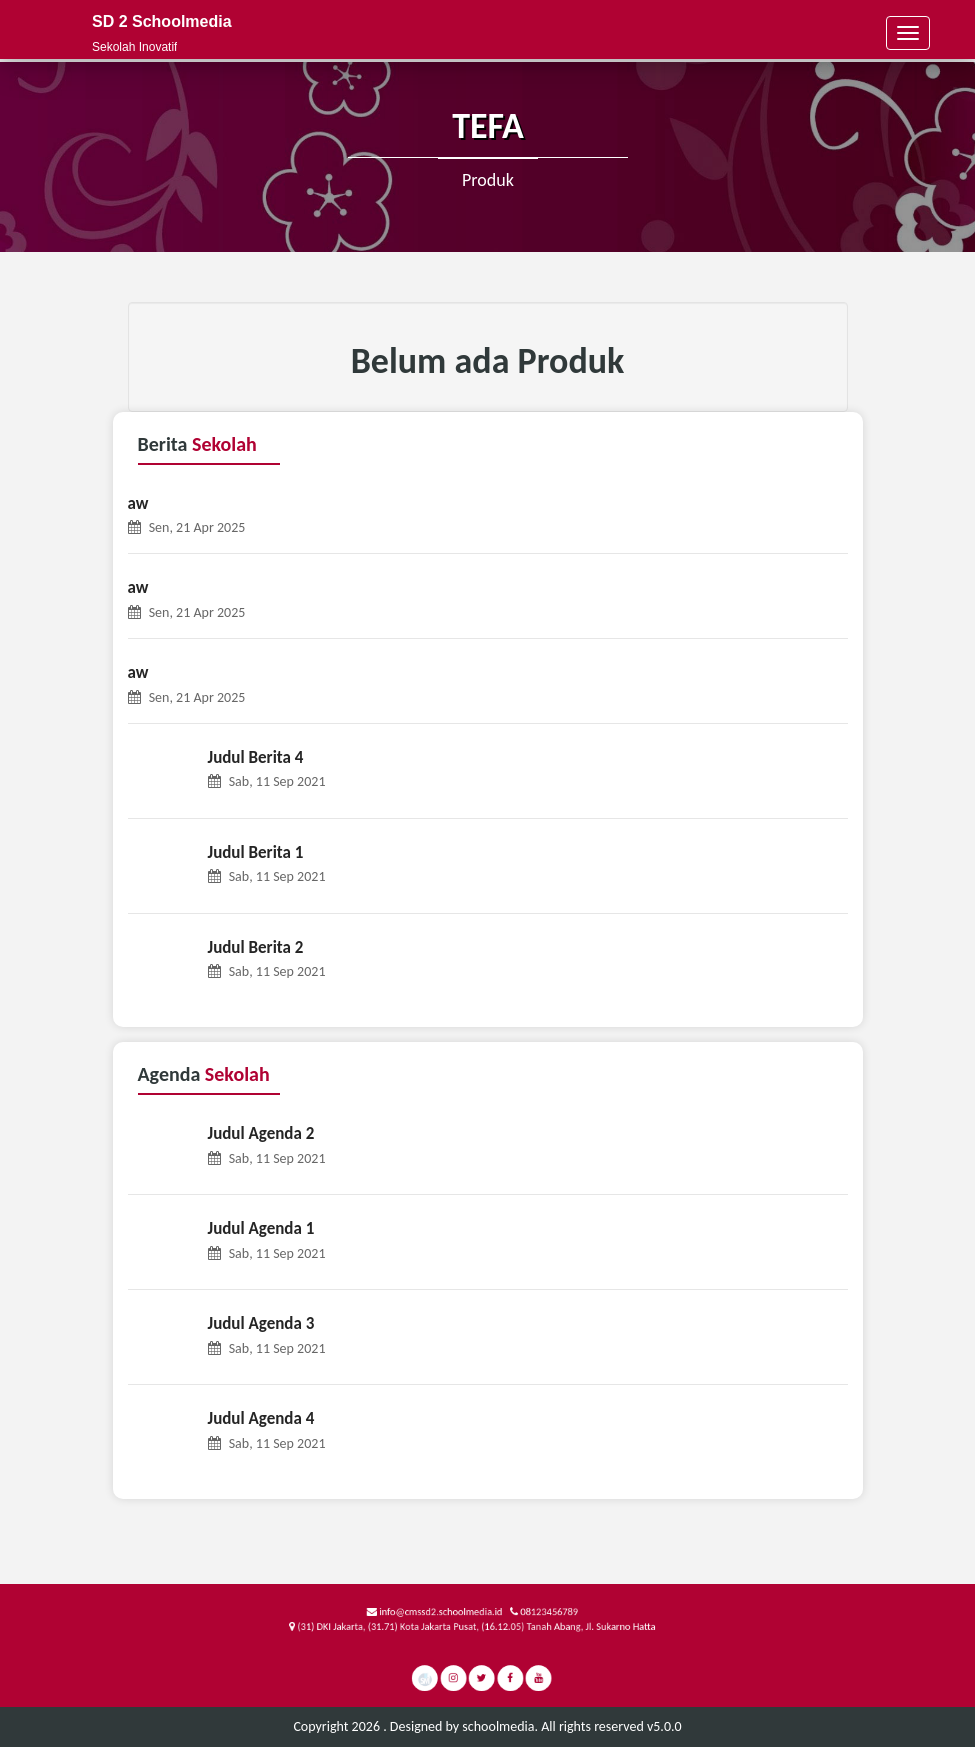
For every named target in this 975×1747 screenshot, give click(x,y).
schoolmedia (498, 1726)
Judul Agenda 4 (261, 1418)
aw (138, 503)
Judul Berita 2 (256, 947)
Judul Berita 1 (256, 852)
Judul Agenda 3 (261, 1323)
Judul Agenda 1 (261, 1228)
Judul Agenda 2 (261, 1133)
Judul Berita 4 (256, 757)
